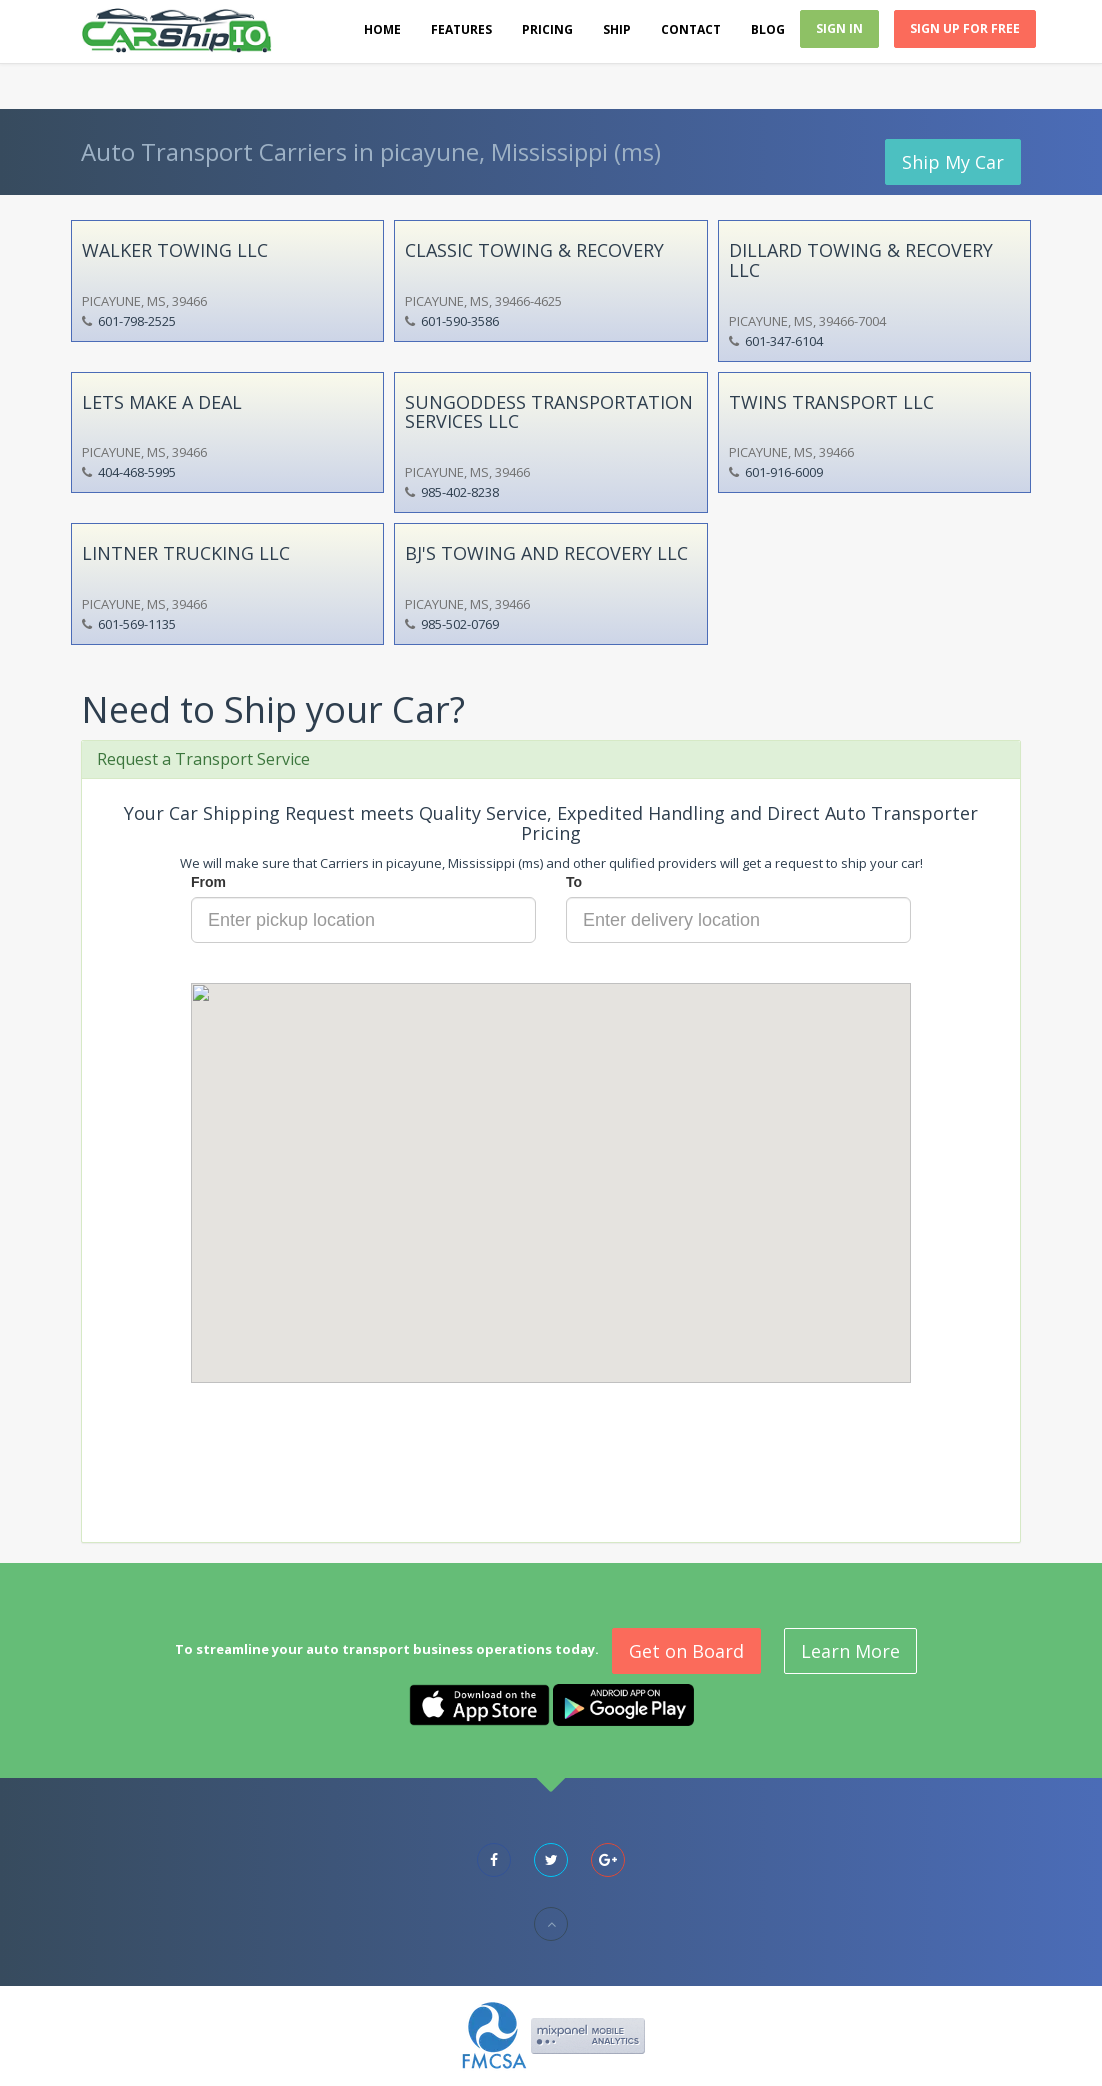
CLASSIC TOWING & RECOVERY (534, 250)
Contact (691, 29)
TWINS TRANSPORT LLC (831, 402)
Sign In (839, 28)
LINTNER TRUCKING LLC (186, 553)
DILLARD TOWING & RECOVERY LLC (861, 260)
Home (382, 29)
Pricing (547, 29)
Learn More (850, 1651)
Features (461, 29)
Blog (768, 29)
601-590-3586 (460, 321)
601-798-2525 (137, 321)
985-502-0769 (460, 624)
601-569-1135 (137, 624)
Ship (617, 29)
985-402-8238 (460, 492)
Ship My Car (953, 162)
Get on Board (686, 1651)
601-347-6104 (784, 341)
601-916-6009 (784, 472)
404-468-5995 (137, 472)
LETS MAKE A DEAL (162, 402)
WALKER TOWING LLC (175, 250)
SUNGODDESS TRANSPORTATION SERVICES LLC (549, 412)
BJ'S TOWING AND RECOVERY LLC (546, 553)
